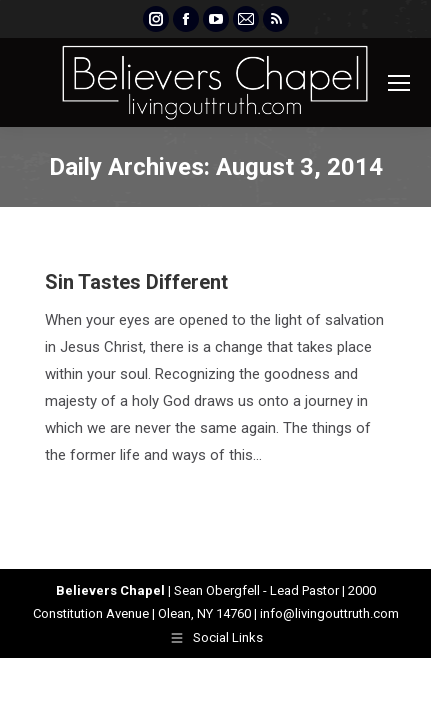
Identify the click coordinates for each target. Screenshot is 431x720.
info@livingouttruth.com (329, 613)
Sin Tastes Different (136, 282)
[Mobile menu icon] (399, 83)
